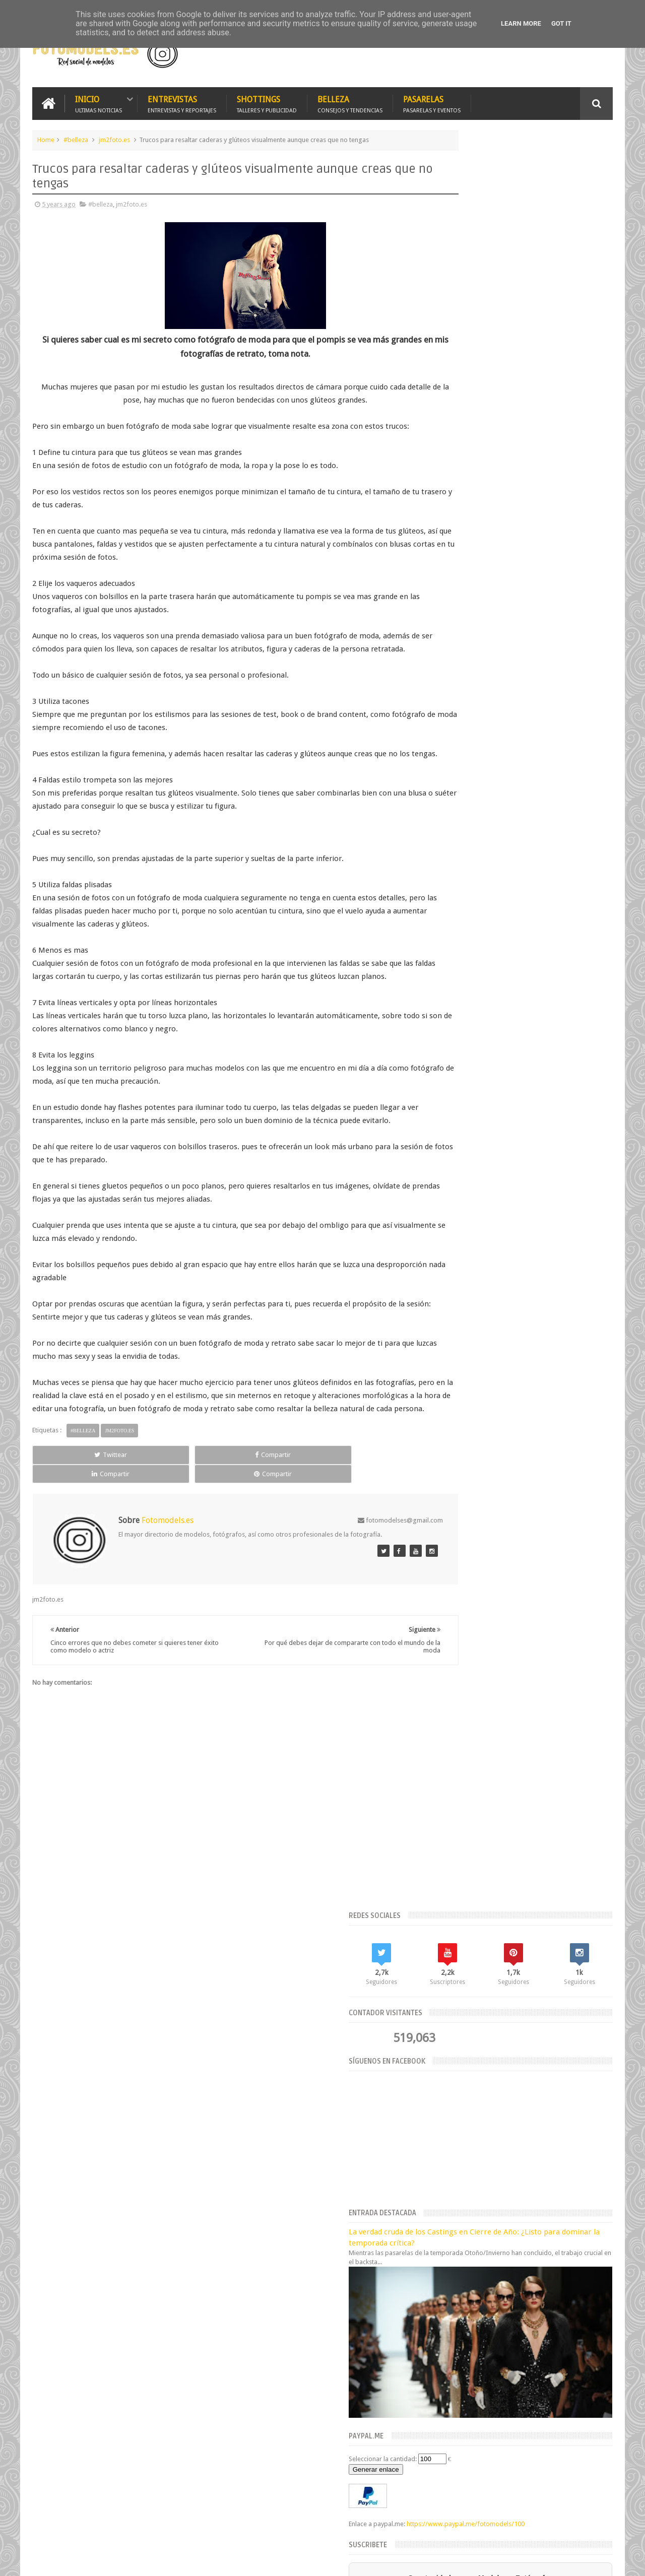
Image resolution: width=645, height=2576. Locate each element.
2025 (444, 2021)
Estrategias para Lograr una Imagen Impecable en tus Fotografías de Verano (337, 2020)
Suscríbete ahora (525, 804)
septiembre (450, 2109)
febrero (445, 2199)
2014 (444, 2304)
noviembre (449, 2084)
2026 (444, 2009)
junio (441, 2147)
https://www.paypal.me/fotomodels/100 (497, 699)
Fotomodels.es (162, 2344)
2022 (444, 2047)
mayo (442, 2160)
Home (45, 138)
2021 (444, 2060)
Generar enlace (465, 635)
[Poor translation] (37, 2422)
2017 (444, 2266)
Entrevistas (182, 101)
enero (442, 2211)
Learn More (521, 23)
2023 (444, 2034)
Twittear (68, 1492)
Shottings (267, 101)
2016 (444, 2278)
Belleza (349, 101)
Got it (561, 23)
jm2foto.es (114, 138)
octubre (445, 2096)
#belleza (75, 138)
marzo (443, 2186)
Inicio (98, 101)
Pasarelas (432, 101)
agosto (444, 2122)
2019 (444, 2240)
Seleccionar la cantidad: (472, 625)
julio (440, 2135)
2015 (444, 2291)
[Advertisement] (495, 52)
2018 (444, 2253)
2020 (444, 2227)
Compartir (146, 1492)
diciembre (448, 2071)
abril (440, 2173)
